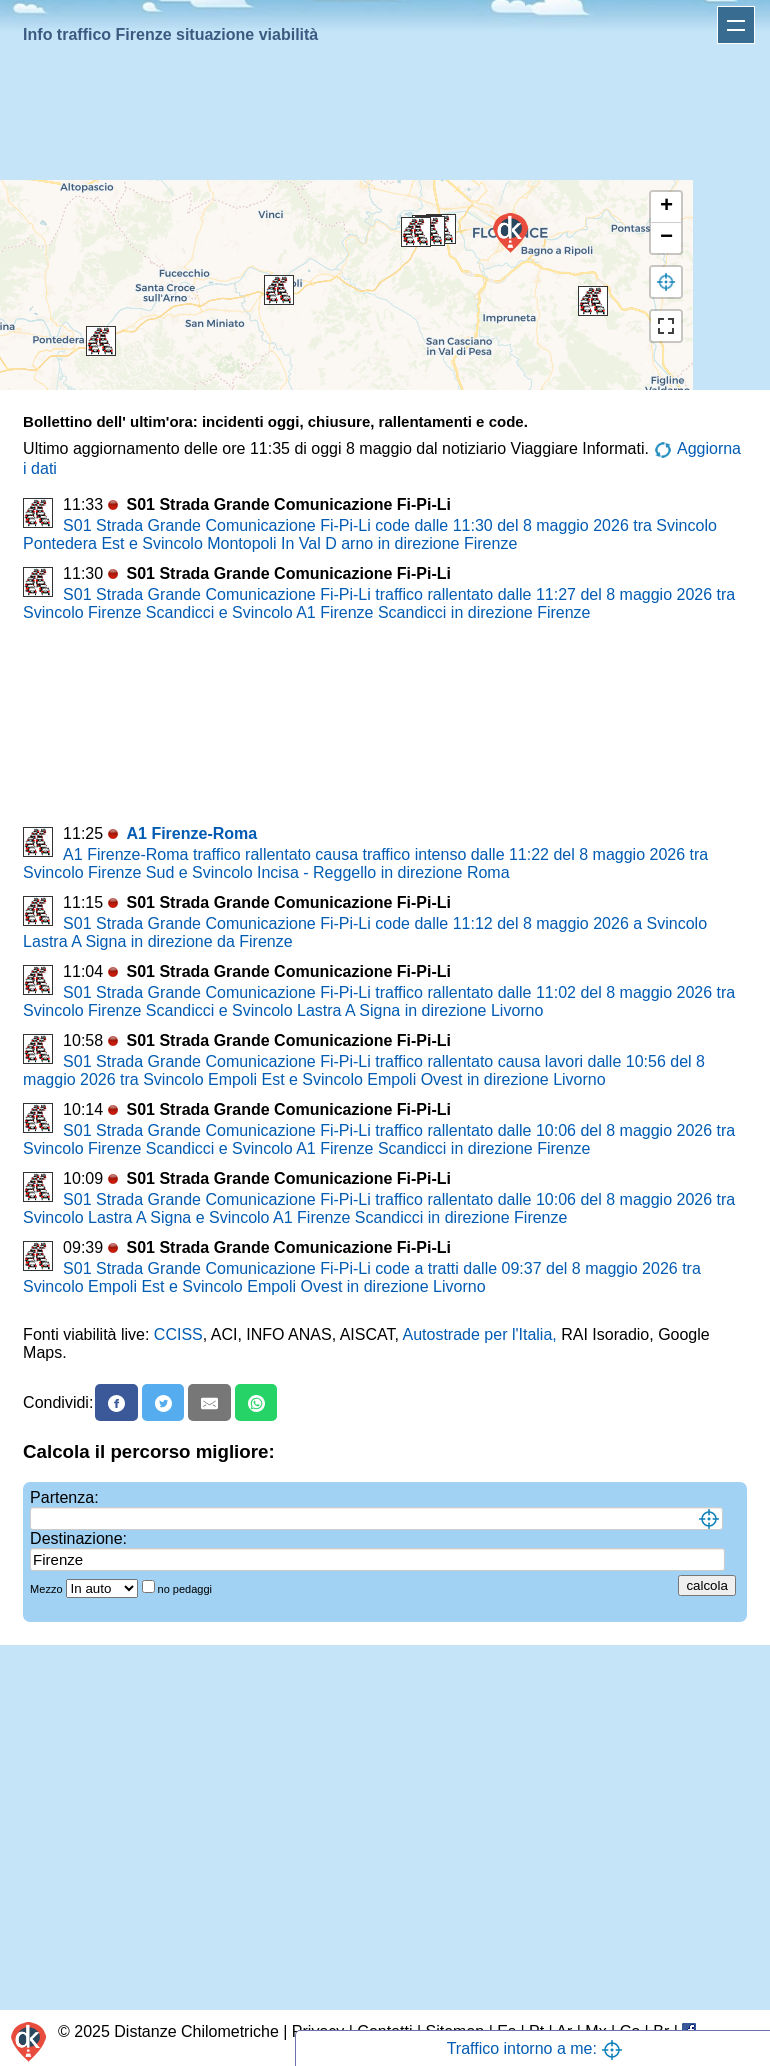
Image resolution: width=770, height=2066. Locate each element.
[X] (163, 1402)
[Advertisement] (381, 116)
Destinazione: (78, 1538)
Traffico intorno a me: (535, 2048)
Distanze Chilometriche (196, 2031)
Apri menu (736, 25)
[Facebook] (116, 1402)
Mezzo (47, 1589)
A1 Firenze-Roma (191, 833)
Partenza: (64, 1497)
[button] (101, 341)
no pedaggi (187, 1589)
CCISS (178, 1334)
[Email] (209, 1402)
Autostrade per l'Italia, (480, 1334)
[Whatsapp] (256, 1402)
